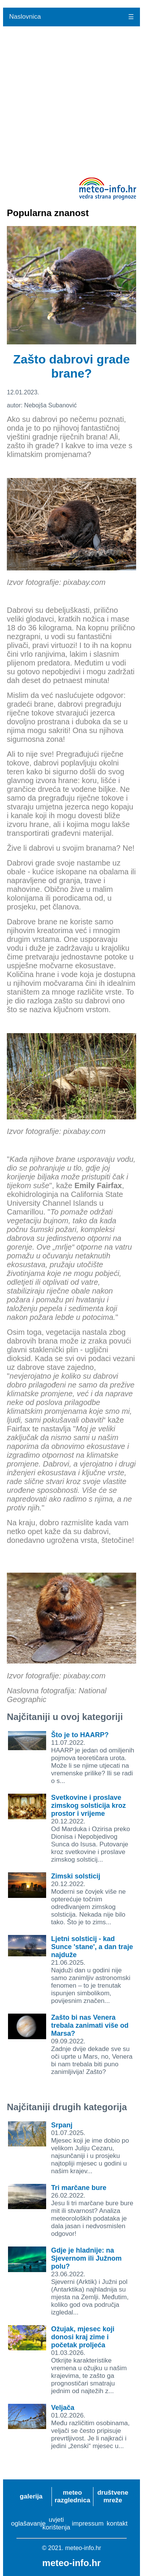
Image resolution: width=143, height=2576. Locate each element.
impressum (88, 2523)
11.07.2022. (92, 1758)
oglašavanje (28, 2523)
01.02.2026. (90, 2427)
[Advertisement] (71, 101)
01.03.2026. (89, 2360)
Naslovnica (25, 16)
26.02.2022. (92, 2210)
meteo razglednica (72, 2496)
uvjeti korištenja (56, 2523)
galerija (31, 2496)
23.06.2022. (90, 2281)
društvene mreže (112, 2496)
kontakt (117, 2523)
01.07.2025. (90, 2148)
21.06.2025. (92, 1969)
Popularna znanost (48, 213)
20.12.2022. (90, 1828)
